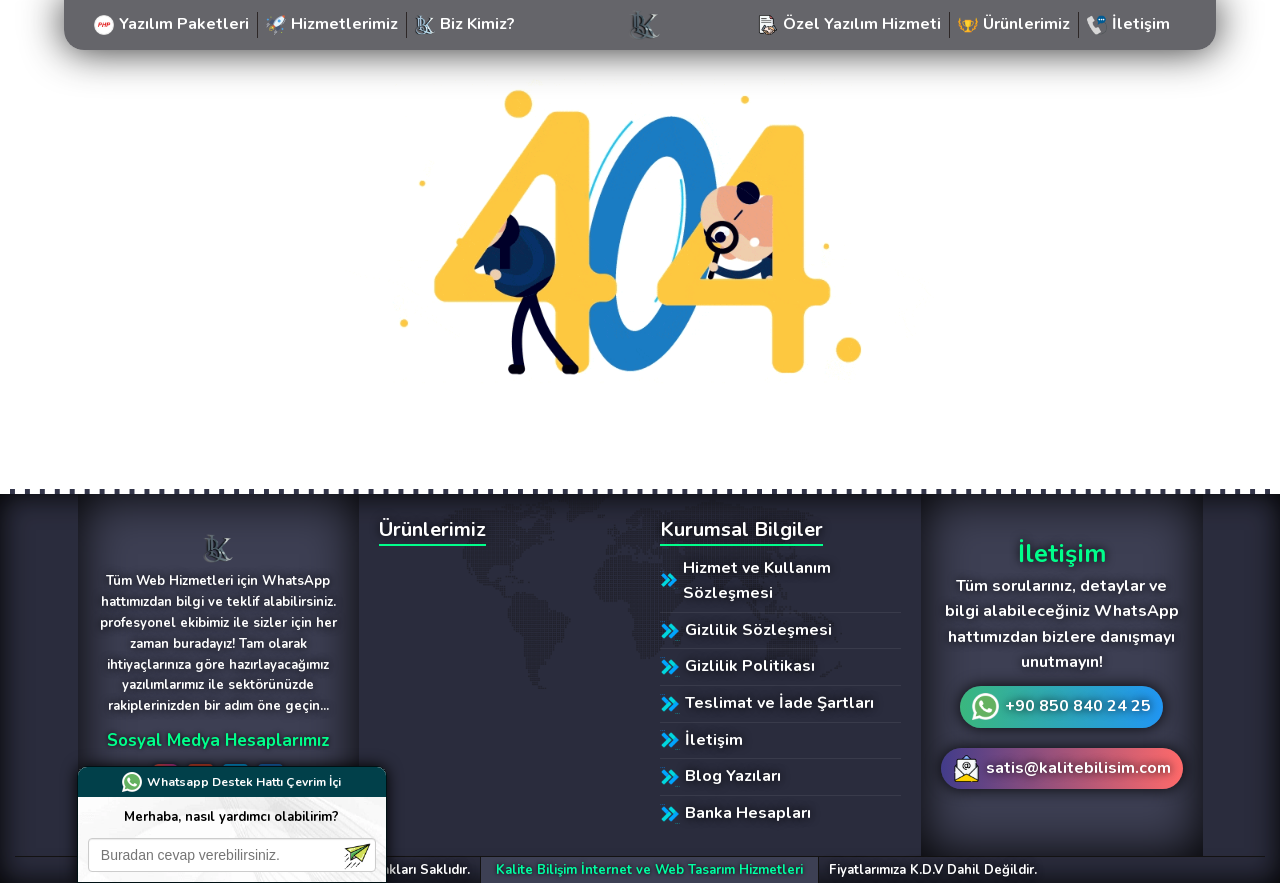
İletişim (1128, 24)
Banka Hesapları (735, 813)
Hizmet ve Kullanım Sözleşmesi (745, 581)
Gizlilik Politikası (737, 666)
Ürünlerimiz (1014, 24)
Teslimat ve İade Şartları (767, 703)
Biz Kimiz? (465, 24)
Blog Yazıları (720, 776)
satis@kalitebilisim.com (1078, 768)
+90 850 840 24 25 (1078, 706)
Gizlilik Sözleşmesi (746, 630)
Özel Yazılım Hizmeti (849, 24)
